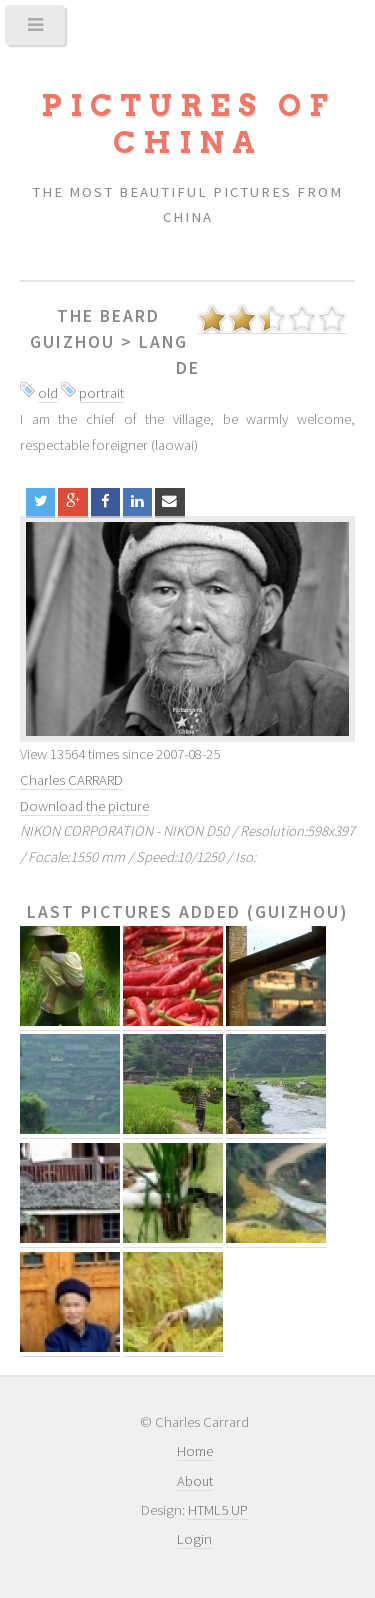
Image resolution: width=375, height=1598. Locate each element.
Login (194, 1539)
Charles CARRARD (71, 780)
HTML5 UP (218, 1510)
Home (195, 1451)
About (195, 1481)
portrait (101, 393)
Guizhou (72, 342)
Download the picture (84, 806)
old (48, 393)
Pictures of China (188, 124)
